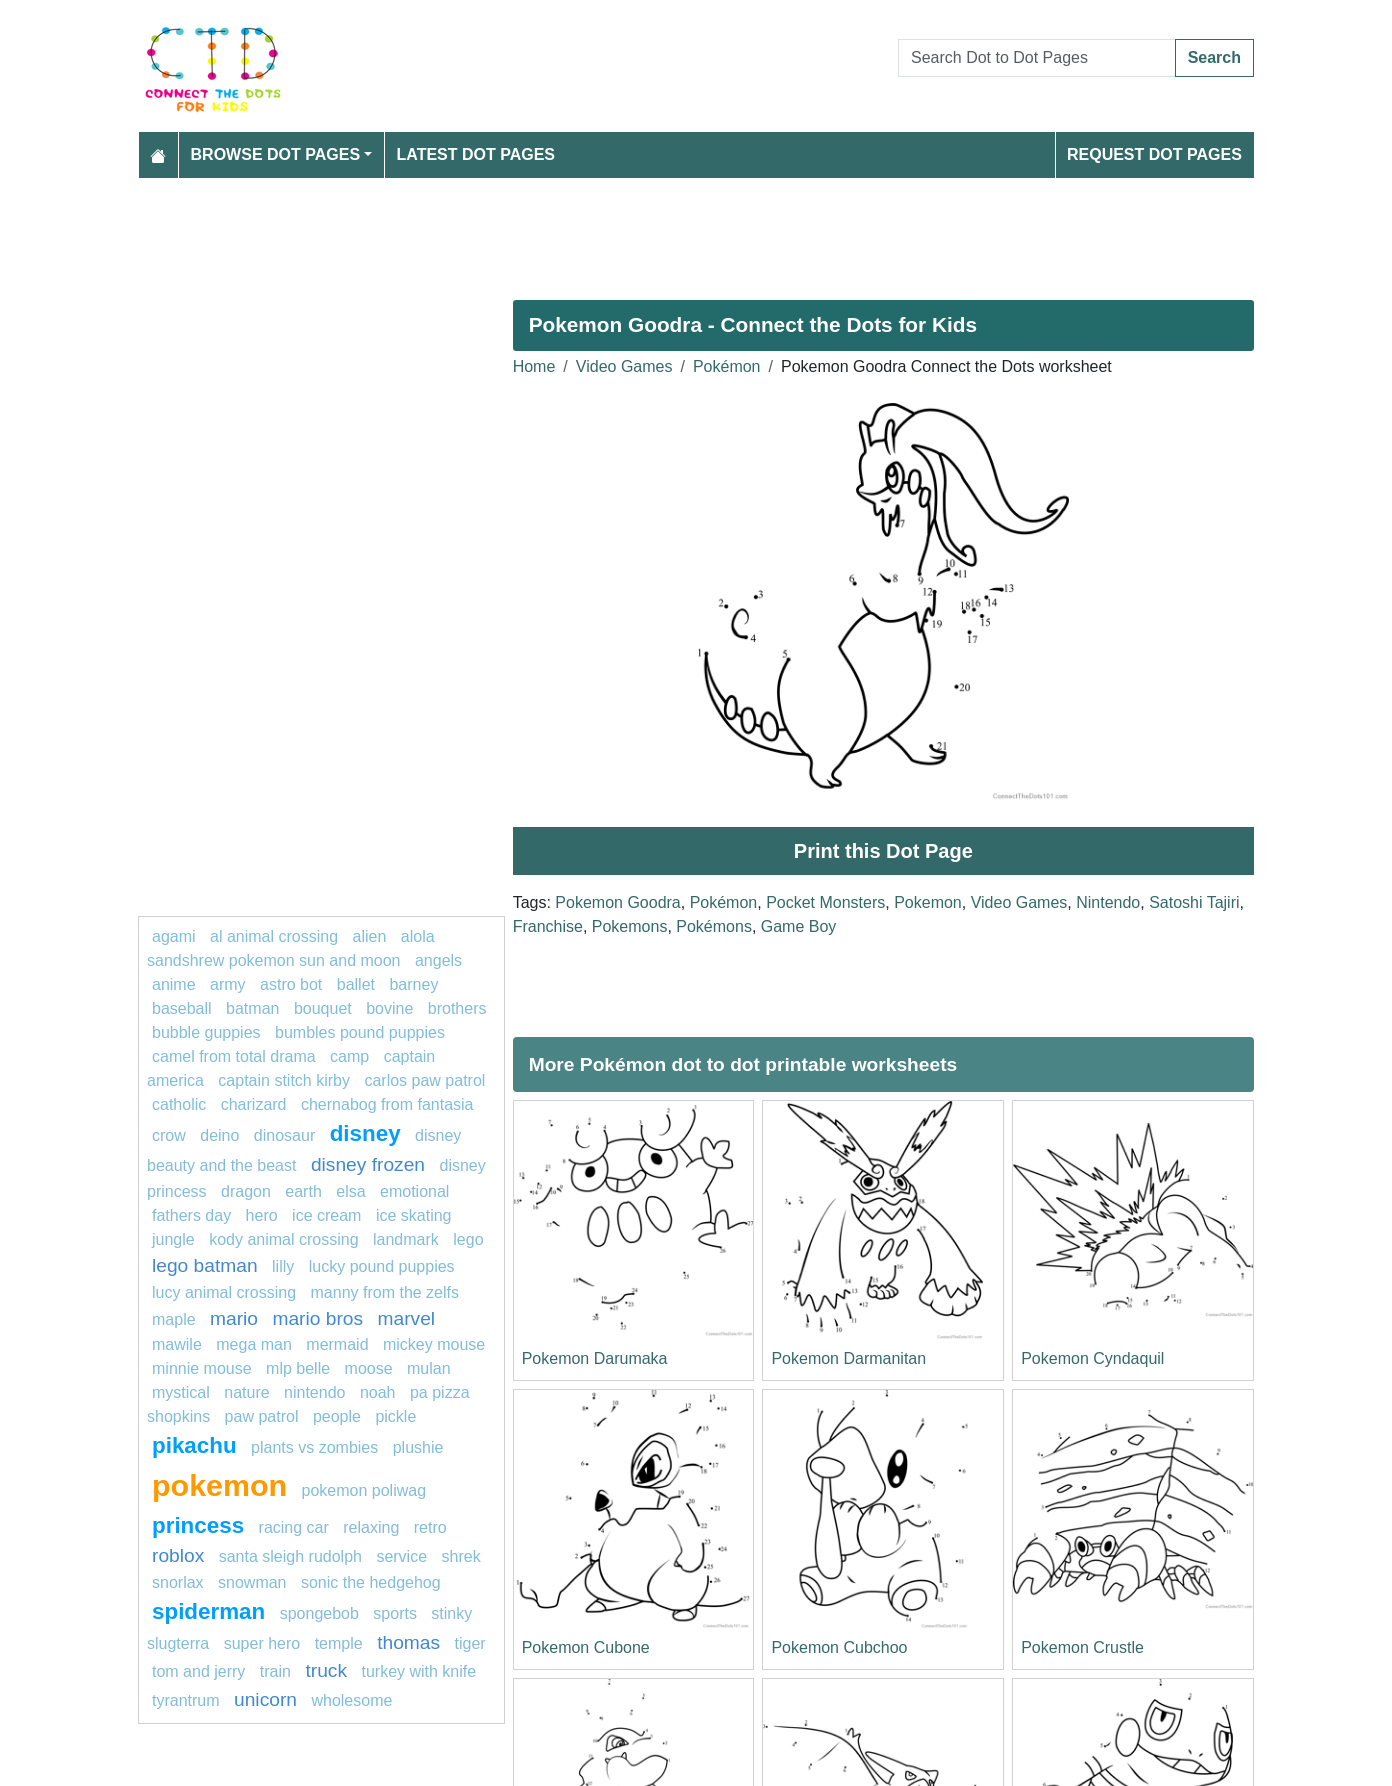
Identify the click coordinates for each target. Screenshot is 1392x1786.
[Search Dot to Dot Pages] (1037, 58)
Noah (378, 1392)
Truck (326, 1670)
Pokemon (928, 902)
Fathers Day (191, 1215)
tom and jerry (198, 1671)
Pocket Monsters (825, 902)
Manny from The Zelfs (385, 1292)
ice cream (326, 1215)
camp (349, 1056)
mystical (181, 1392)
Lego (468, 1239)
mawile (177, 1344)
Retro (430, 1527)
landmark (406, 1239)
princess (198, 1525)
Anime (174, 984)
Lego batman (205, 1265)
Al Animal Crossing (274, 936)
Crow (169, 1135)
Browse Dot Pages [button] (276, 154)
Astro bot (291, 984)
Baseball (182, 1008)
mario (234, 1318)
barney (413, 984)
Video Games (624, 366)
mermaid (337, 1344)
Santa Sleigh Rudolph (290, 1556)
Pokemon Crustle (1082, 1647)
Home (534, 366)
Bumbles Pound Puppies (360, 1032)
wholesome (351, 1700)
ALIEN (370, 936)
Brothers (457, 1008)
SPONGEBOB (319, 1613)
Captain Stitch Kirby (284, 1080)
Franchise (548, 926)
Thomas (408, 1642)
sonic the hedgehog (371, 1582)
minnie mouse (202, 1368)
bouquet (323, 1008)
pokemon (219, 1485)
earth (303, 1191)
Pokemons (630, 926)
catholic (181, 1104)
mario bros (317, 1318)
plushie (418, 1447)
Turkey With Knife (418, 1671)
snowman (252, 1582)
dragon (246, 1191)
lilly (283, 1266)
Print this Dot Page (883, 851)
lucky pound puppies (382, 1266)
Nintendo (1108, 902)
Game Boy (799, 926)
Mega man (254, 1344)
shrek (461, 1556)
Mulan (429, 1368)
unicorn (265, 1699)
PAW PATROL (262, 1416)
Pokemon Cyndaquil (1092, 1358)
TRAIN (275, 1671)
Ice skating (414, 1215)
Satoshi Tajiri (1194, 902)
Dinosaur (284, 1135)
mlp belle (298, 1368)
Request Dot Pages (1154, 154)
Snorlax (178, 1582)
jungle (173, 1239)
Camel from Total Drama (234, 1056)
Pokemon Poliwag (364, 1490)
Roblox (178, 1555)
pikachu (194, 1445)
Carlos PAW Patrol (424, 1080)
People (337, 1416)
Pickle (395, 1416)
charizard (254, 1104)
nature (246, 1392)
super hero (262, 1643)
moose (369, 1368)
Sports (395, 1613)
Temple (339, 1643)
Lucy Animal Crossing (224, 1292)
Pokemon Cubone (586, 1647)
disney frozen (368, 1164)
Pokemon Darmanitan (848, 1358)
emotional (414, 1191)
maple (174, 1319)
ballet (356, 984)
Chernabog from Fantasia (387, 1104)
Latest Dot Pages (476, 154)
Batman (252, 1008)
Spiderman (208, 1611)
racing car (294, 1527)
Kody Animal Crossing (283, 1239)
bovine (389, 1008)
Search (1214, 57)
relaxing (371, 1527)
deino (219, 1135)
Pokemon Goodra (617, 902)
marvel (407, 1318)
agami (174, 936)
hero (262, 1215)
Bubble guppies (206, 1032)
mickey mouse (434, 1344)
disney (365, 1133)
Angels (438, 960)
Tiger (470, 1643)
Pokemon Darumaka (595, 1358)
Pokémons (714, 926)
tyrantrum (186, 1700)
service (401, 1556)
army (228, 984)
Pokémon (727, 366)
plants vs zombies (314, 1447)
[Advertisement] (696, 231)
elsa (350, 1191)
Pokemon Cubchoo (839, 1647)
